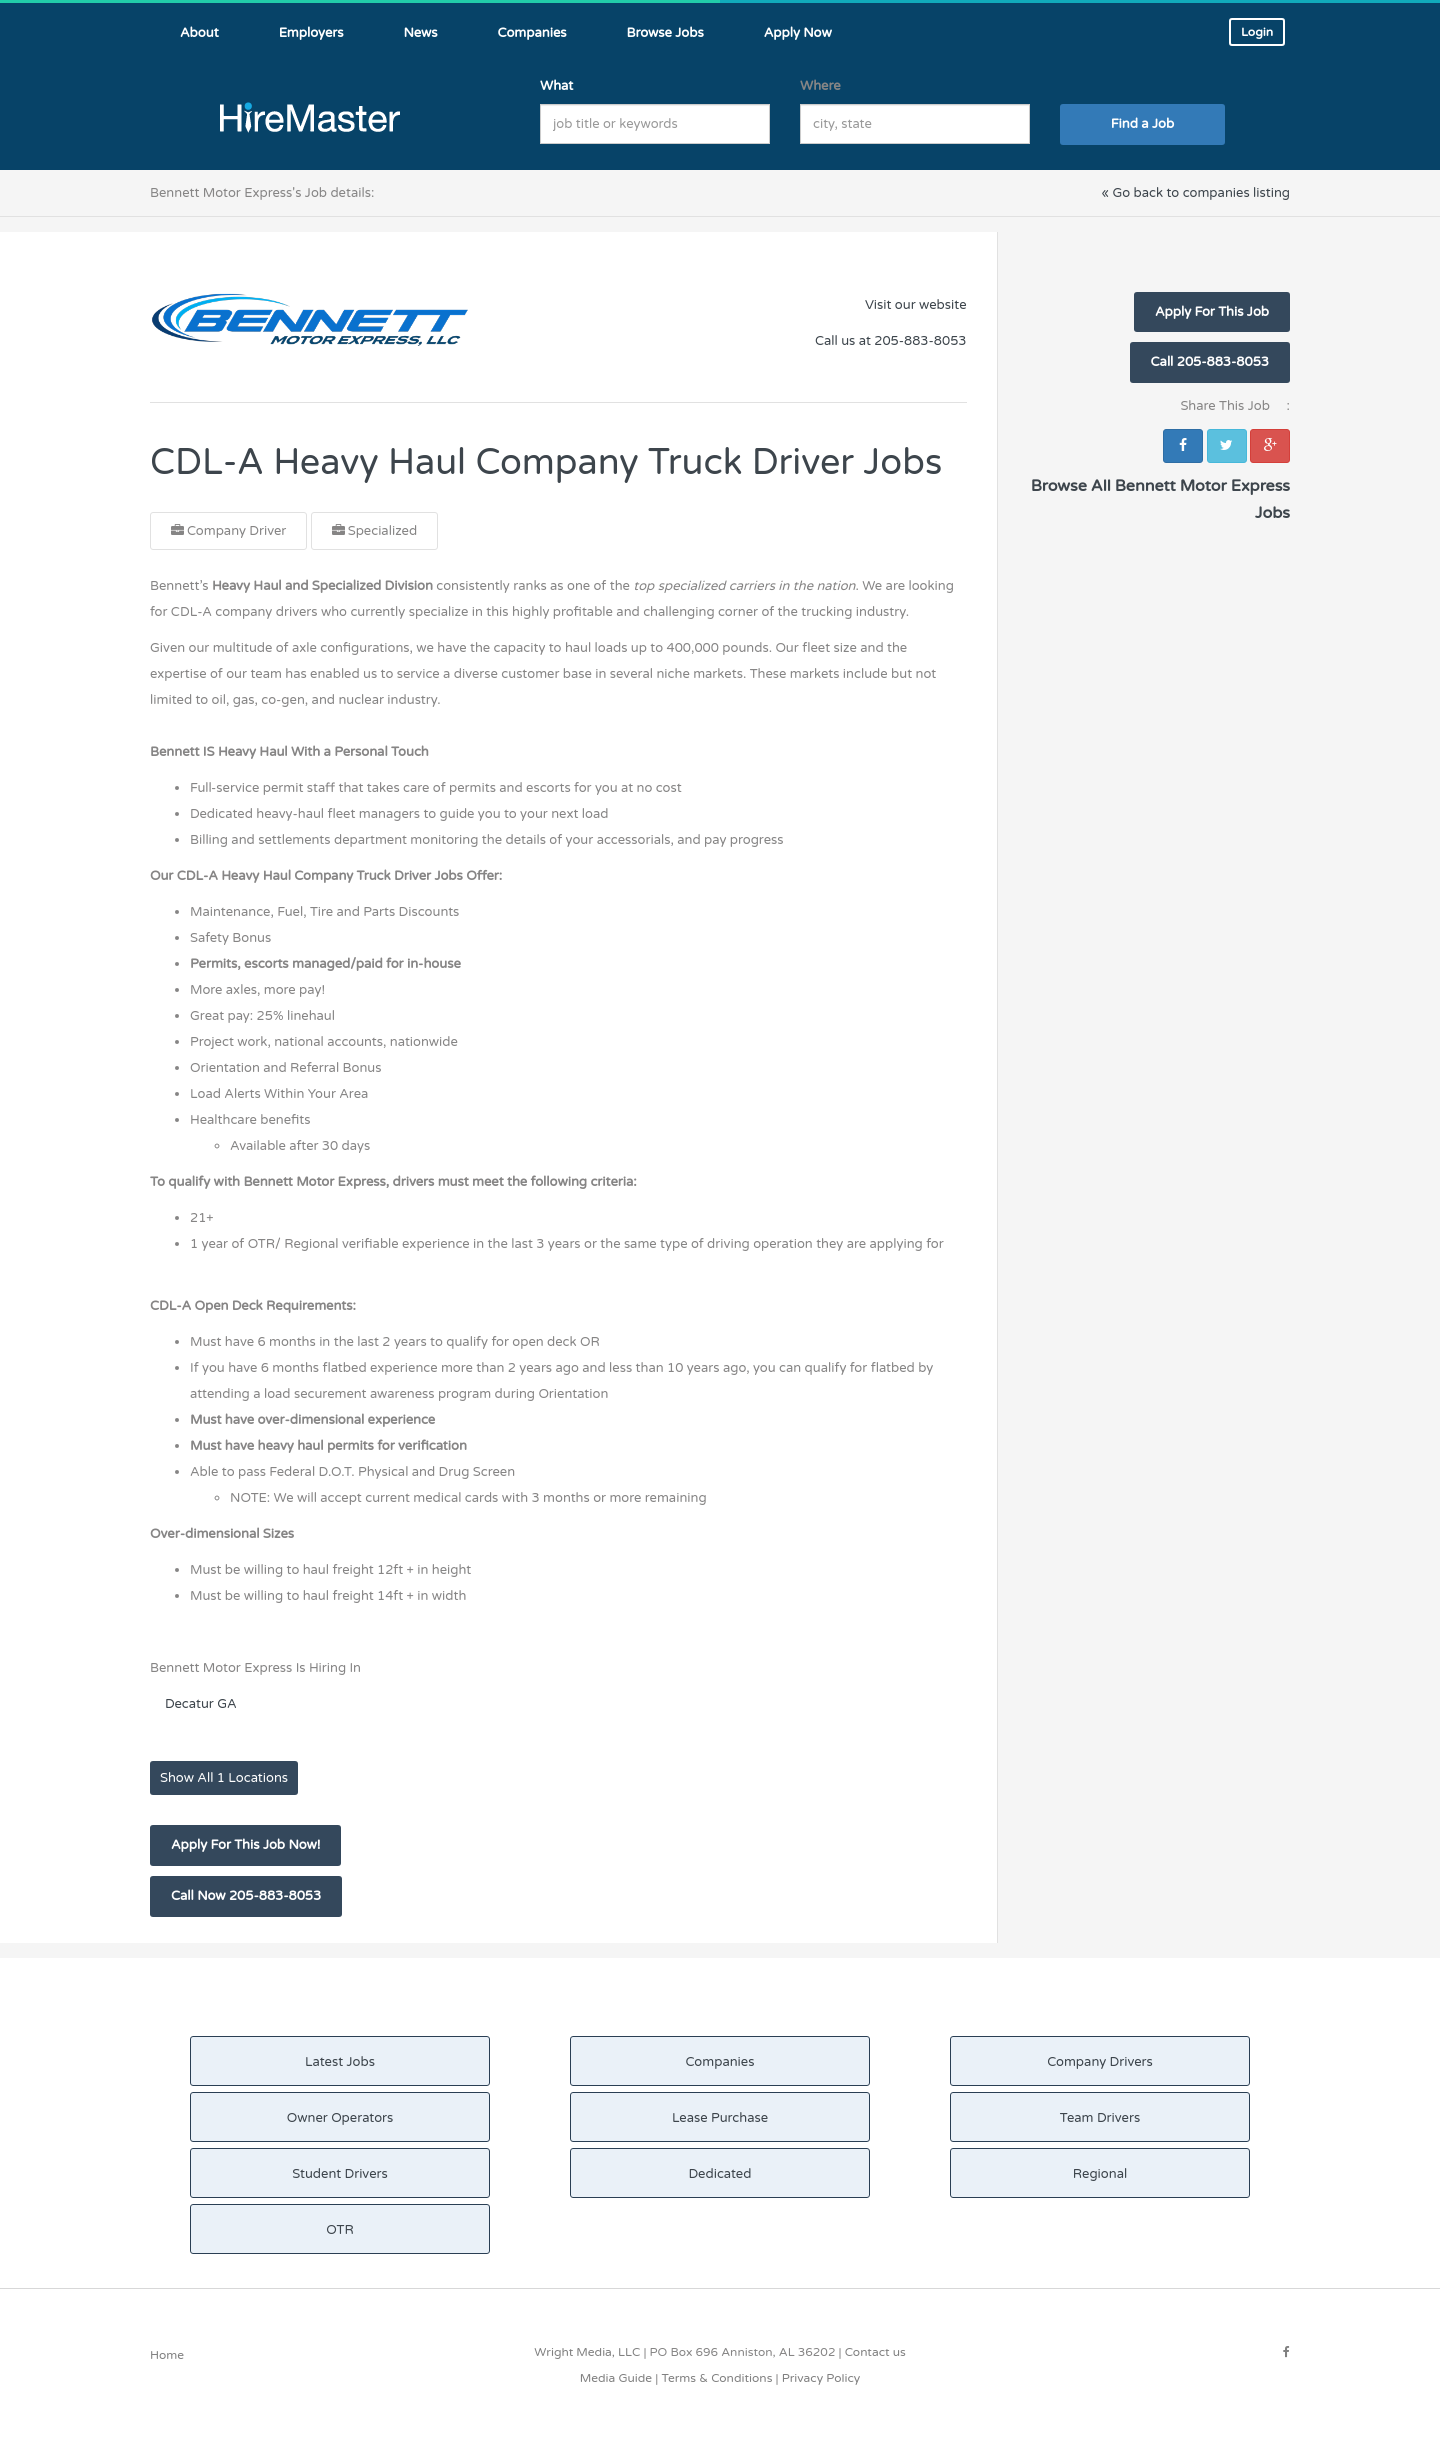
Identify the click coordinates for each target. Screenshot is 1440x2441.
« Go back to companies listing (1195, 193)
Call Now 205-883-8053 (246, 1896)
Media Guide (616, 2378)
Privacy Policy (821, 2378)
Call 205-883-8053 (1210, 362)
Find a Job (1142, 124)
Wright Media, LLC (587, 2352)
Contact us (875, 2352)
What (556, 86)
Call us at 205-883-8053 (890, 341)
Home (167, 2355)
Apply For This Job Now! (245, 1845)
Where (820, 86)
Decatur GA (201, 1704)
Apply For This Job (1212, 312)
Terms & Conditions (716, 2378)
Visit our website (916, 305)
